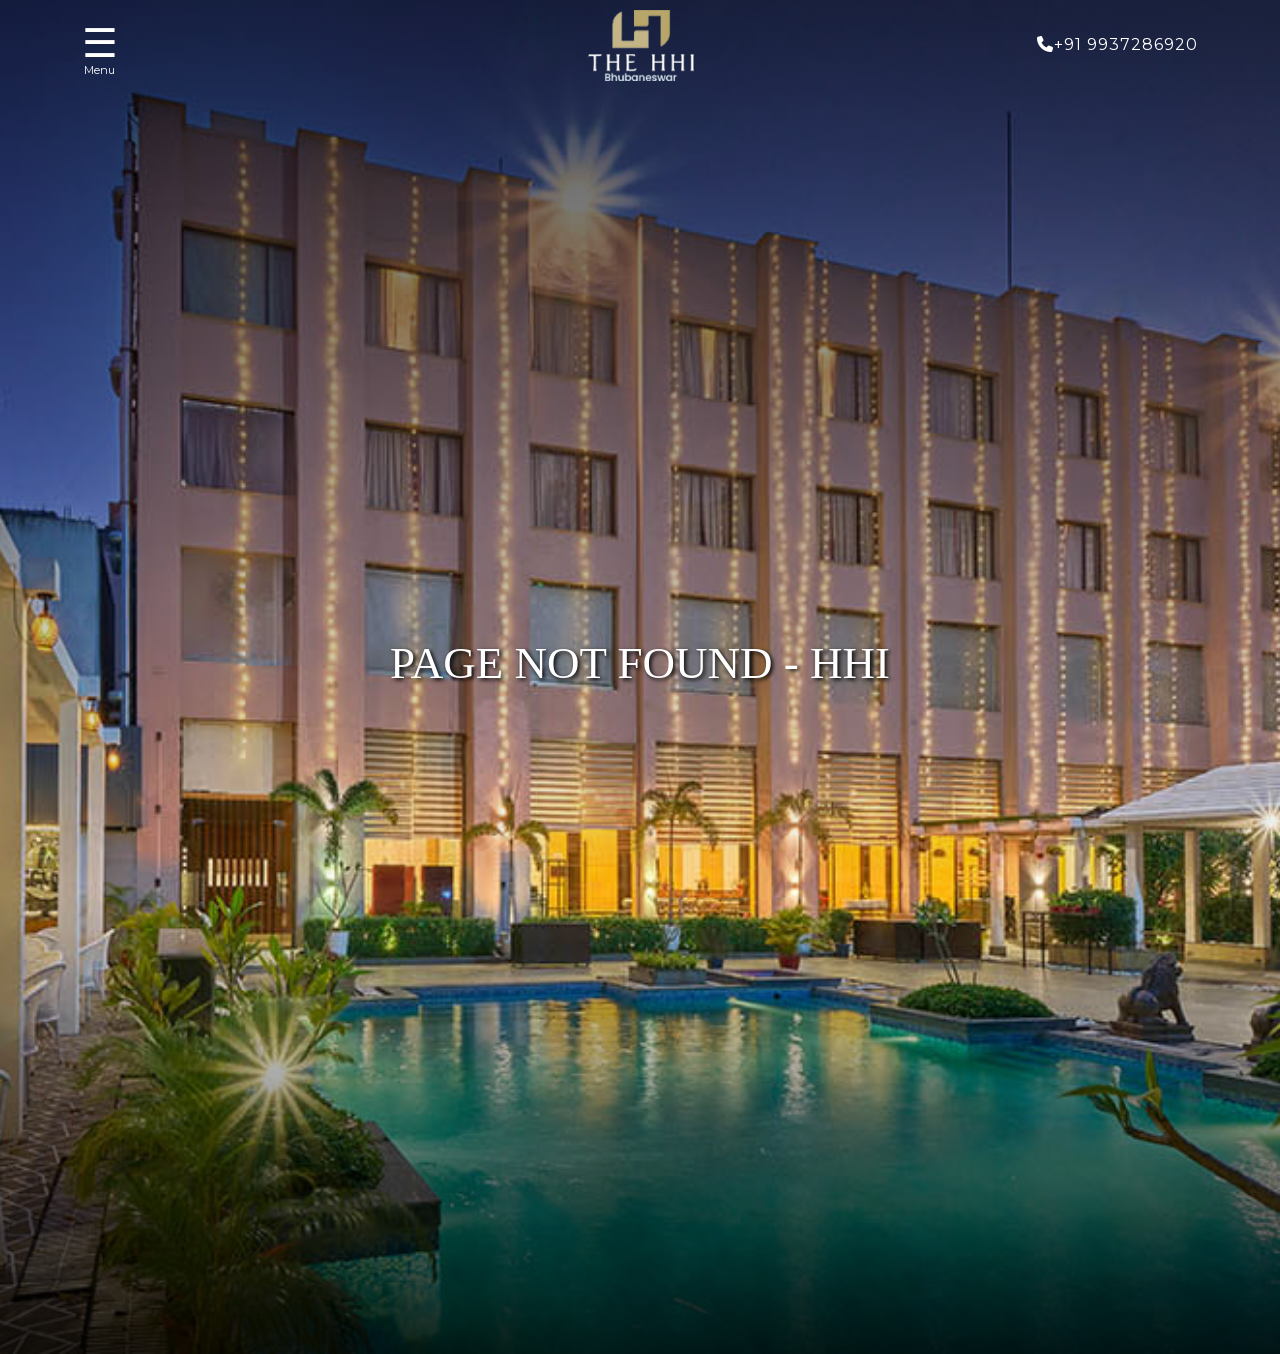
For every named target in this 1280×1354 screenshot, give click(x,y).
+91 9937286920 (1117, 44)
